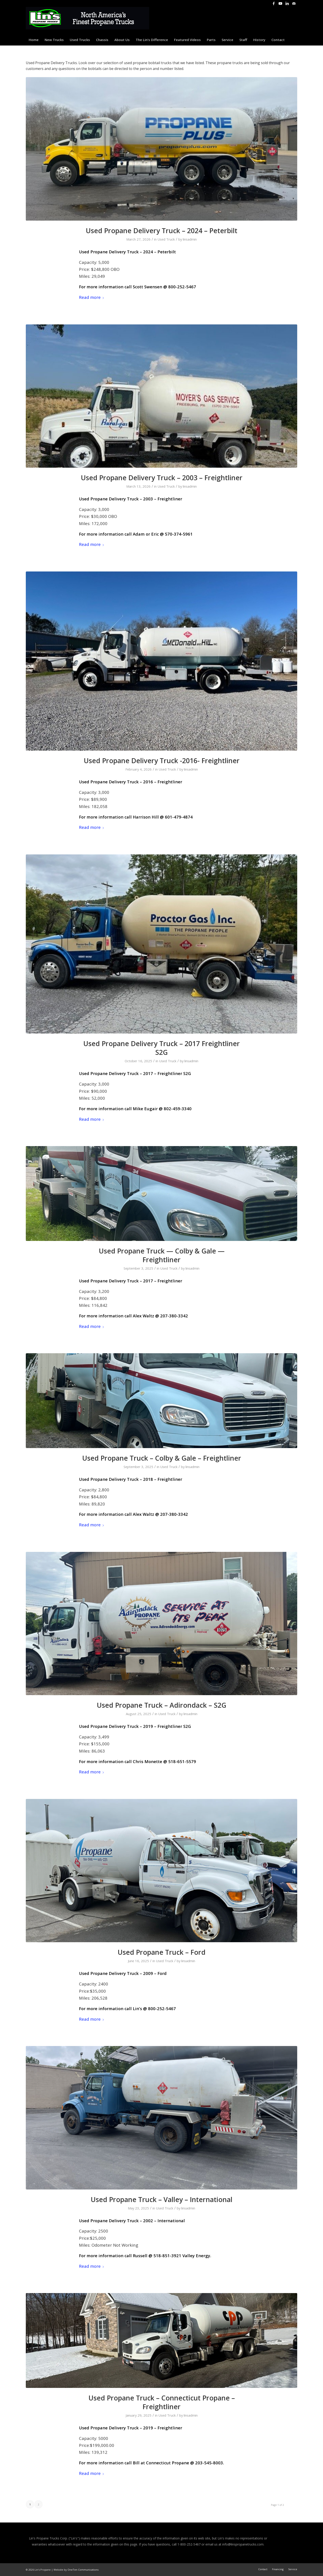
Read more (91, 297)
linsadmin (190, 239)
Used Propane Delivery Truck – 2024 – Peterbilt (161, 230)
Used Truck (166, 239)
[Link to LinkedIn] (287, 3)
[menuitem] (33, 39)
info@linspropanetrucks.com (243, 2544)
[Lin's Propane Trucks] (87, 20)
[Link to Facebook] (273, 3)
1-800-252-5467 (189, 2544)
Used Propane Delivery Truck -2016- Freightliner (162, 760)
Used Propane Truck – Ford (161, 1952)
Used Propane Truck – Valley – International (161, 2199)
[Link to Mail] (293, 3)
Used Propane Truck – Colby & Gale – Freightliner (161, 1458)
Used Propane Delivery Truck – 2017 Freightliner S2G (161, 1048)
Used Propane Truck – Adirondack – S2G (161, 1705)
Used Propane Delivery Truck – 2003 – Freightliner (161, 477)
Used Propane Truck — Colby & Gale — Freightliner (162, 1255)
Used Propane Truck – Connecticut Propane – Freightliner (161, 2402)
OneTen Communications (83, 2569)
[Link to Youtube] (280, 3)
